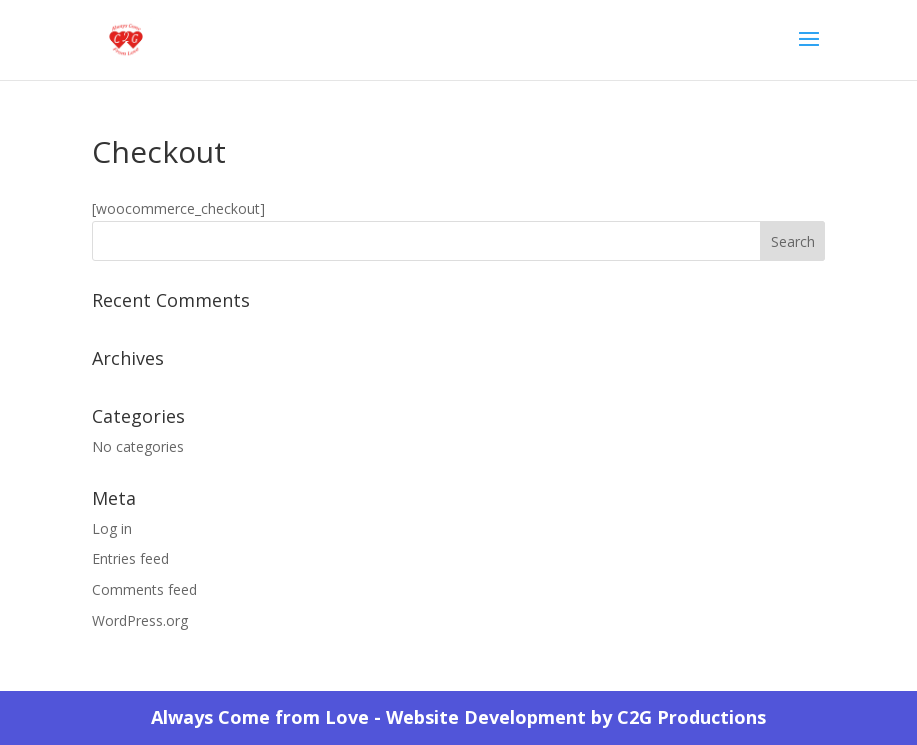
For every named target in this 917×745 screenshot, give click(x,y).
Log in (112, 528)
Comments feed (144, 589)
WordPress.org (140, 620)
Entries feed (130, 558)
